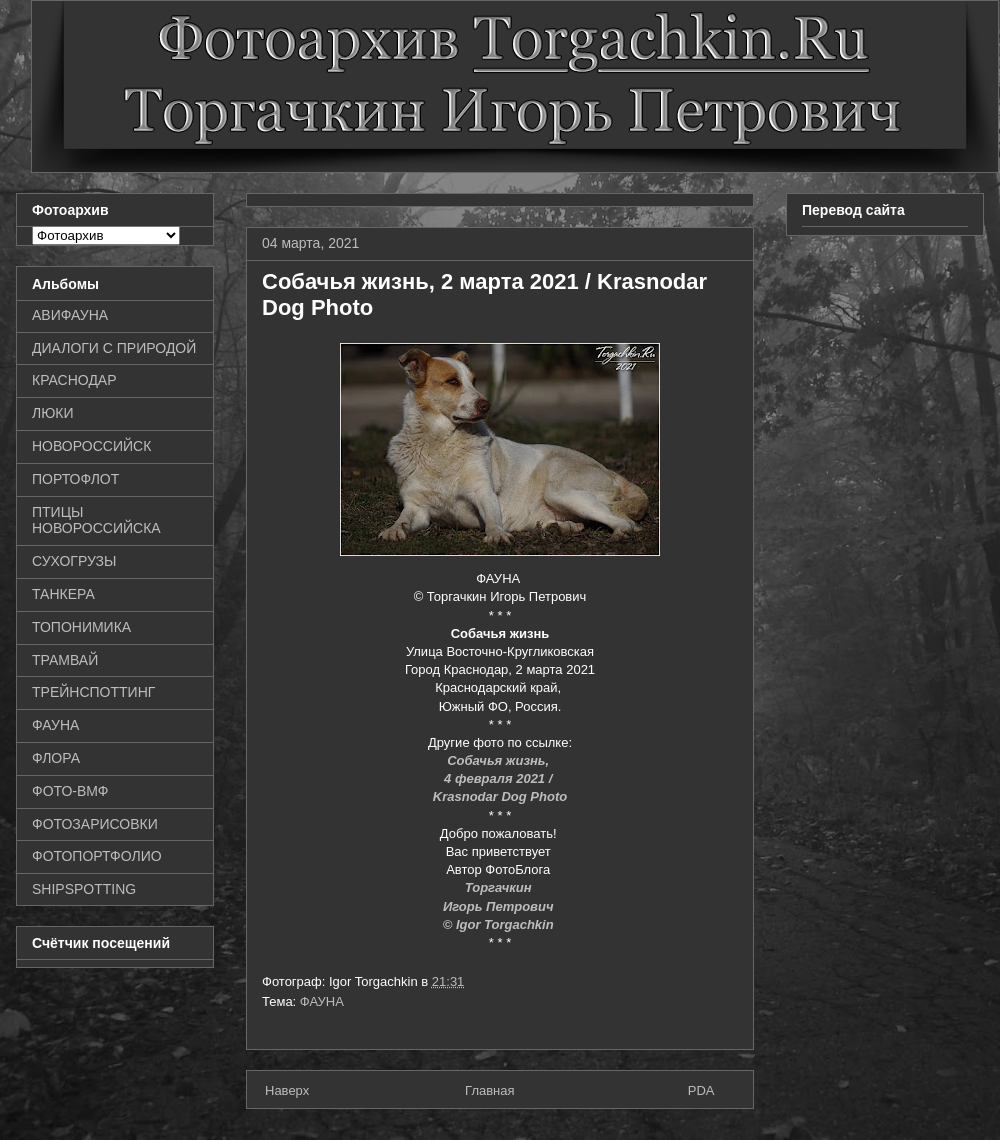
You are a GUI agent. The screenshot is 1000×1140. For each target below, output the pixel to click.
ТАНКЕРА (63, 594)
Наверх (287, 1090)
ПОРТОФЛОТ (75, 479)
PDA (701, 1090)
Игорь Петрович (500, 906)
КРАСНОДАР (74, 380)
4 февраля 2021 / (500, 778)
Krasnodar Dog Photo (500, 796)
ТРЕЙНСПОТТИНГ (93, 692)
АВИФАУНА (70, 315)
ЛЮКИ (53, 413)
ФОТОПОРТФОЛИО (97, 856)
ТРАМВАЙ (65, 660)
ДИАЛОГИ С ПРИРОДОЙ (114, 348)
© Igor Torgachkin (500, 924)
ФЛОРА (56, 758)
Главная (489, 1090)
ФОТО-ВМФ (70, 791)
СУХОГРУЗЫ (74, 561)
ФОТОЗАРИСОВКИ (95, 824)
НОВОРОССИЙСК (91, 446)
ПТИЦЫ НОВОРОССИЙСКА (96, 520)
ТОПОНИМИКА (81, 627)
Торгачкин (500, 887)
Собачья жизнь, (500, 760)
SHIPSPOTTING (84, 889)
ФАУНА (322, 1001)
